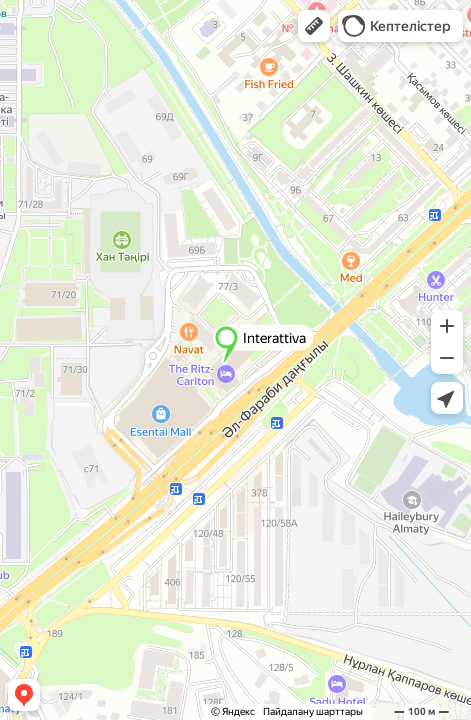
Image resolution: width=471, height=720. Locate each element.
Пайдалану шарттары (313, 711)
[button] (314, 26)
